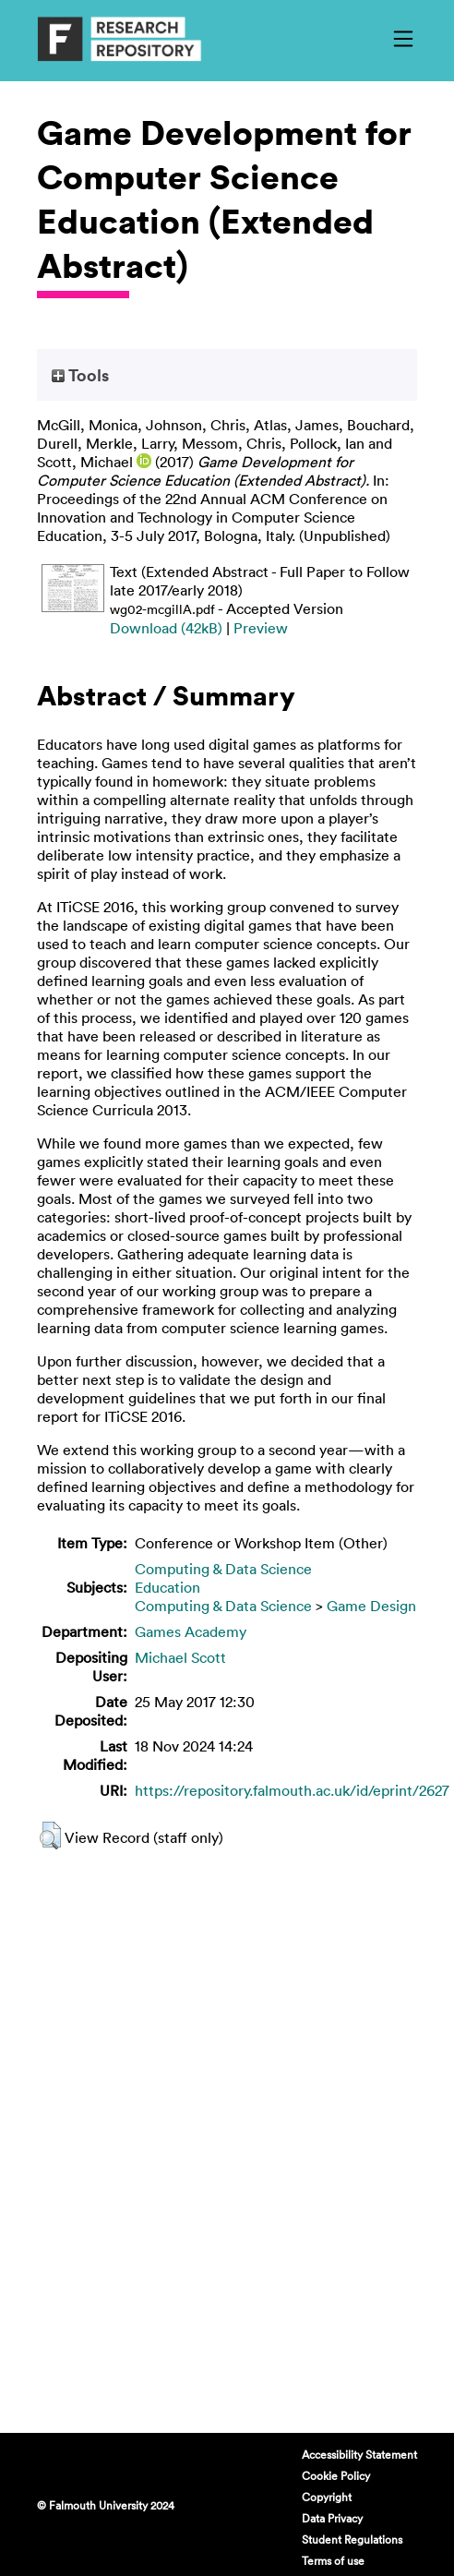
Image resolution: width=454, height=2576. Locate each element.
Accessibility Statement (359, 2454)
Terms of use (333, 2560)
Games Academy (190, 1631)
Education (167, 1587)
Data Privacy (332, 2518)
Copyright (327, 2496)
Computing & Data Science (223, 1568)
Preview (260, 628)
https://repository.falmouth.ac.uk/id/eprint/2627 (292, 1790)
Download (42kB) (166, 628)
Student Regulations (352, 2539)
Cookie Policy (336, 2475)
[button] (50, 1835)
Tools (80, 375)
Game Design (371, 1605)
